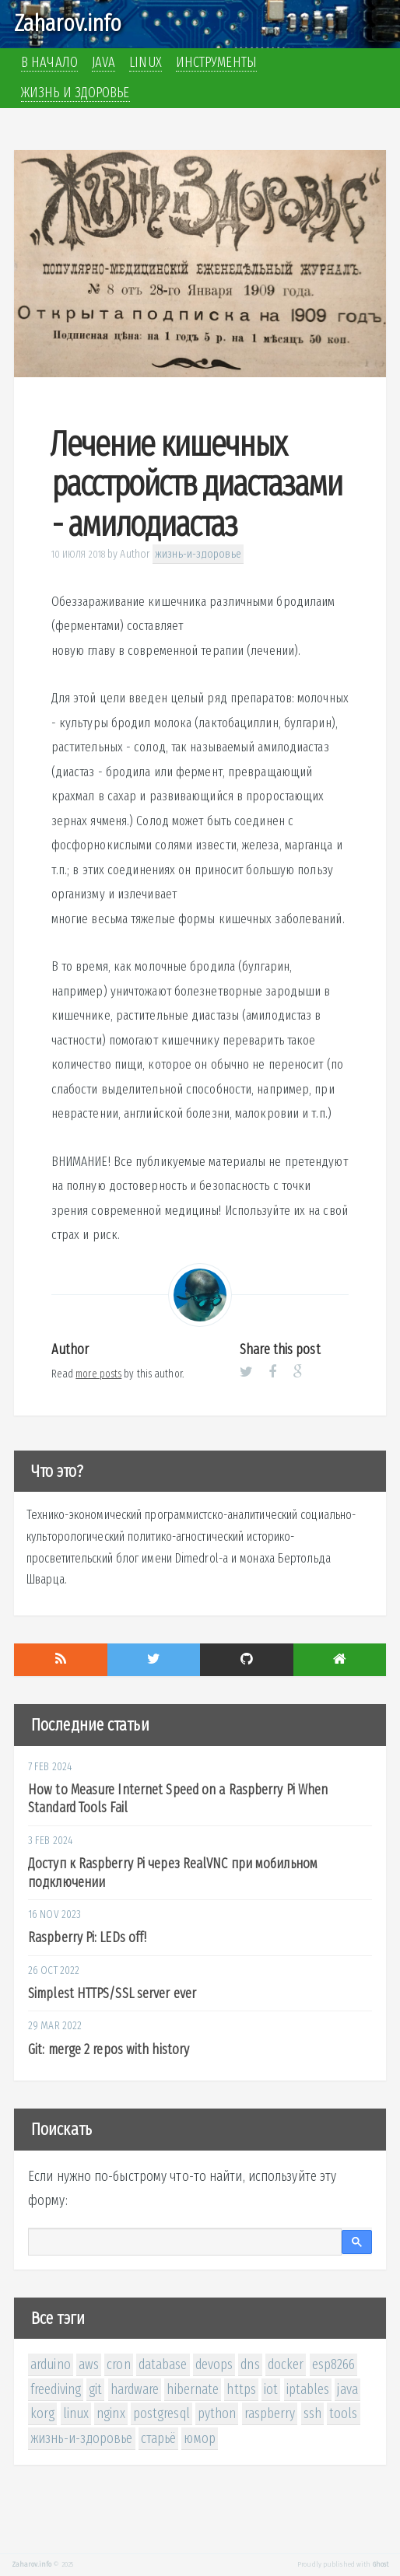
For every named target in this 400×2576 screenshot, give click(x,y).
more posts (98, 1374)
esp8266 (334, 2364)
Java (103, 62)
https (241, 2389)
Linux (145, 62)
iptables (308, 2389)
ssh (312, 2413)
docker (286, 2364)
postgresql (161, 2413)
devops (214, 2364)
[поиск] (185, 2242)
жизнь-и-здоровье (198, 554)
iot (271, 2389)
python (217, 2413)
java (347, 2389)
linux (76, 2413)
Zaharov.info (67, 23)
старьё (159, 2438)
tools (343, 2413)
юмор (199, 2438)
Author (135, 554)
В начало (49, 62)
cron (118, 2364)
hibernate (193, 2389)
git (95, 2389)
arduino (50, 2364)
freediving (55, 2389)
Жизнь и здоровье (75, 92)
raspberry (270, 2413)
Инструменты (216, 62)
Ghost (381, 2564)
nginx (110, 2413)
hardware (135, 2389)
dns (249, 2364)
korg (42, 2413)
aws (89, 2364)
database (163, 2364)
